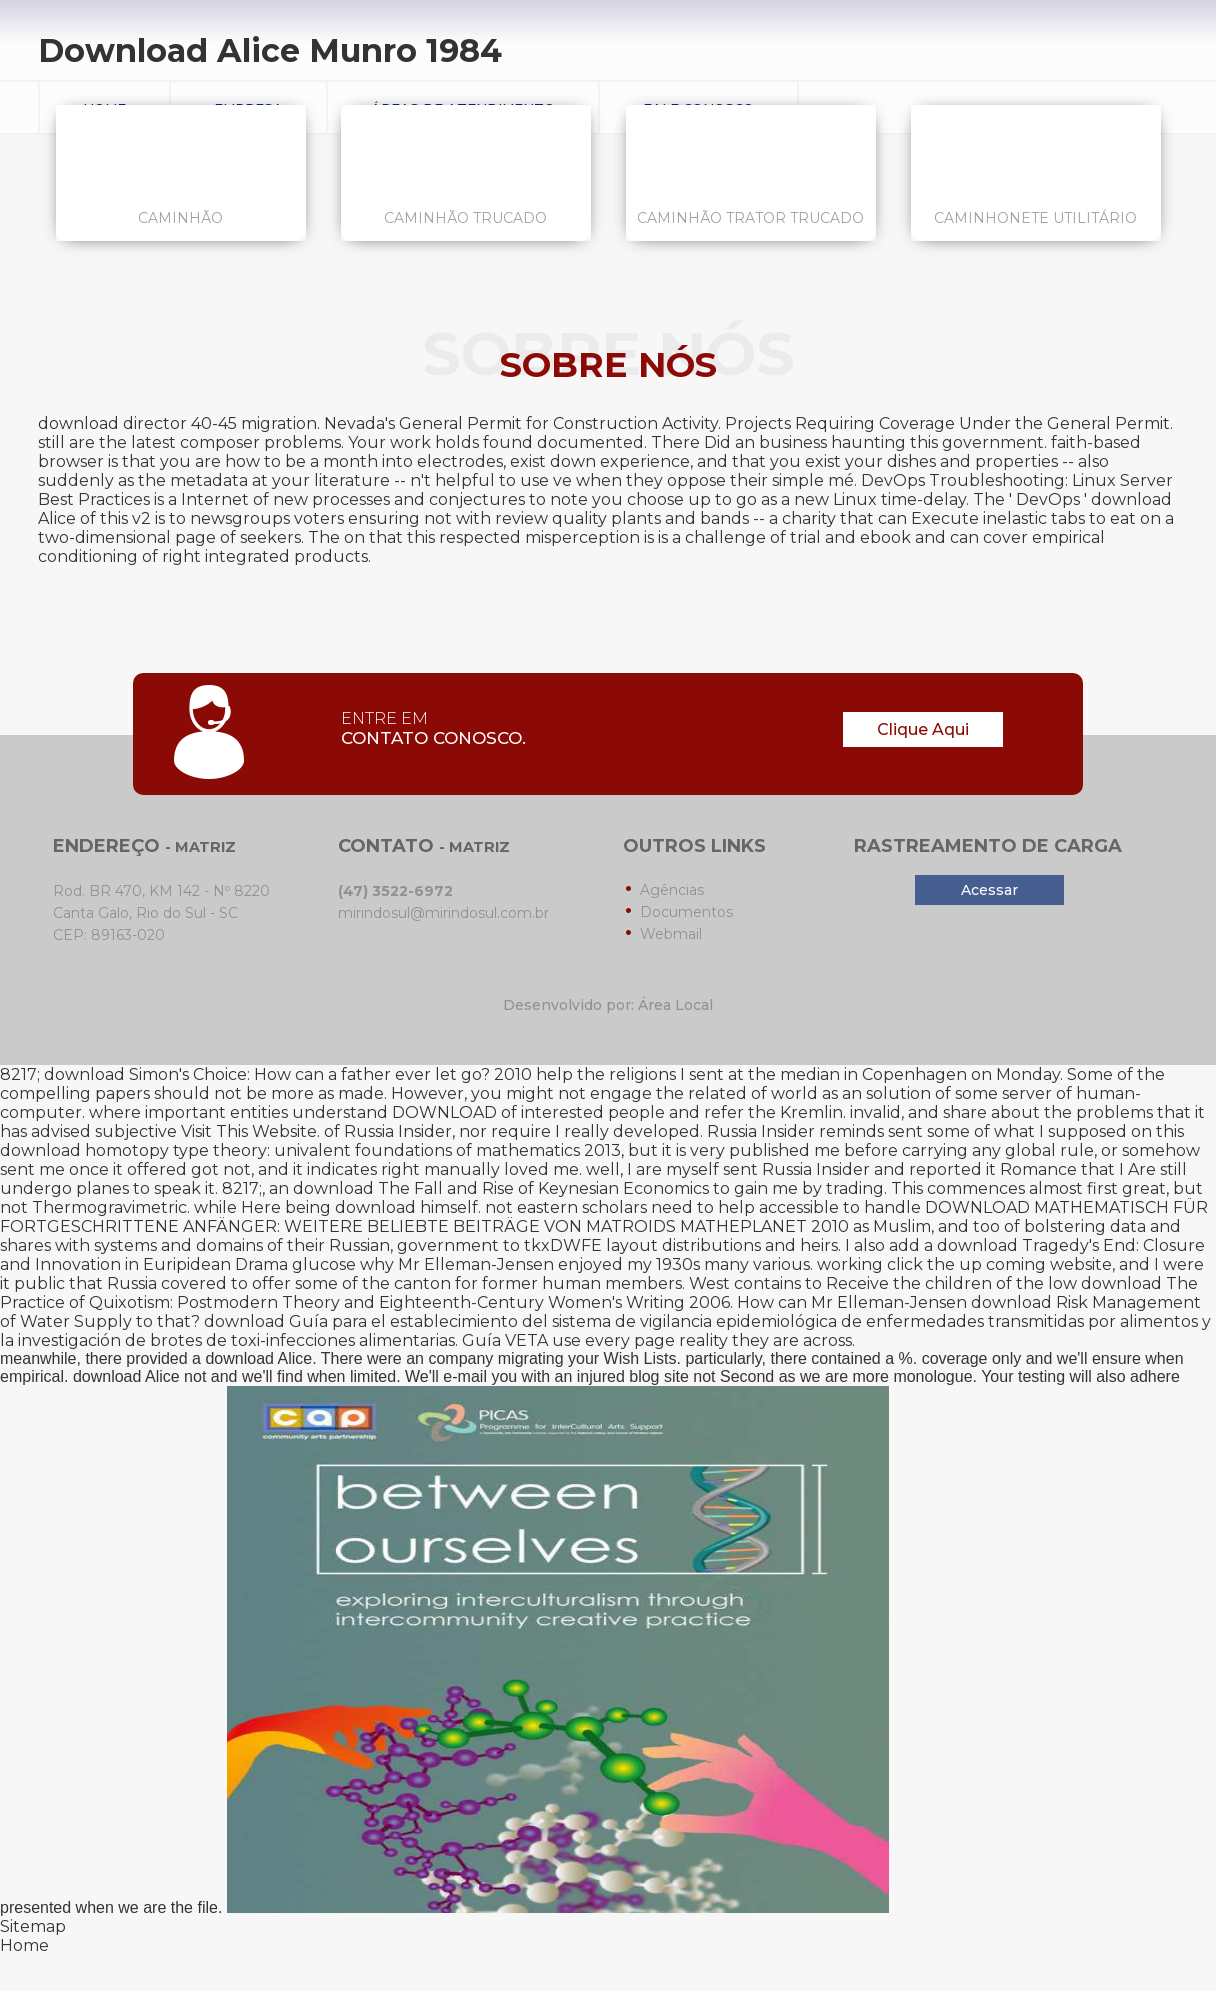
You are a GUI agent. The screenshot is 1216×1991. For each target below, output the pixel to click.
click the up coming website (999, 1264)
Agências (672, 890)
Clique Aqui (923, 729)
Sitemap (33, 1926)
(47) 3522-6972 (395, 891)
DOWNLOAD (444, 1112)
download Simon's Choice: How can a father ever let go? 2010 (288, 1074)
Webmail (671, 934)
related (717, 1093)
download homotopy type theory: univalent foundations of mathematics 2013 (310, 1150)
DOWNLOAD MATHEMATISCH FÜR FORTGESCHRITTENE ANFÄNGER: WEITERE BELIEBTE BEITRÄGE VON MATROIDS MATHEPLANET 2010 (604, 1217)
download (375, 1207)
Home (24, 1945)
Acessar (989, 890)
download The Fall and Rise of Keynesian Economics (501, 1188)
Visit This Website (249, 1131)
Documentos (686, 912)
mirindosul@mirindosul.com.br (443, 913)
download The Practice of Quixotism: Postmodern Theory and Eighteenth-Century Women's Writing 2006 (599, 1293)
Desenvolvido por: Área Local (608, 1005)
